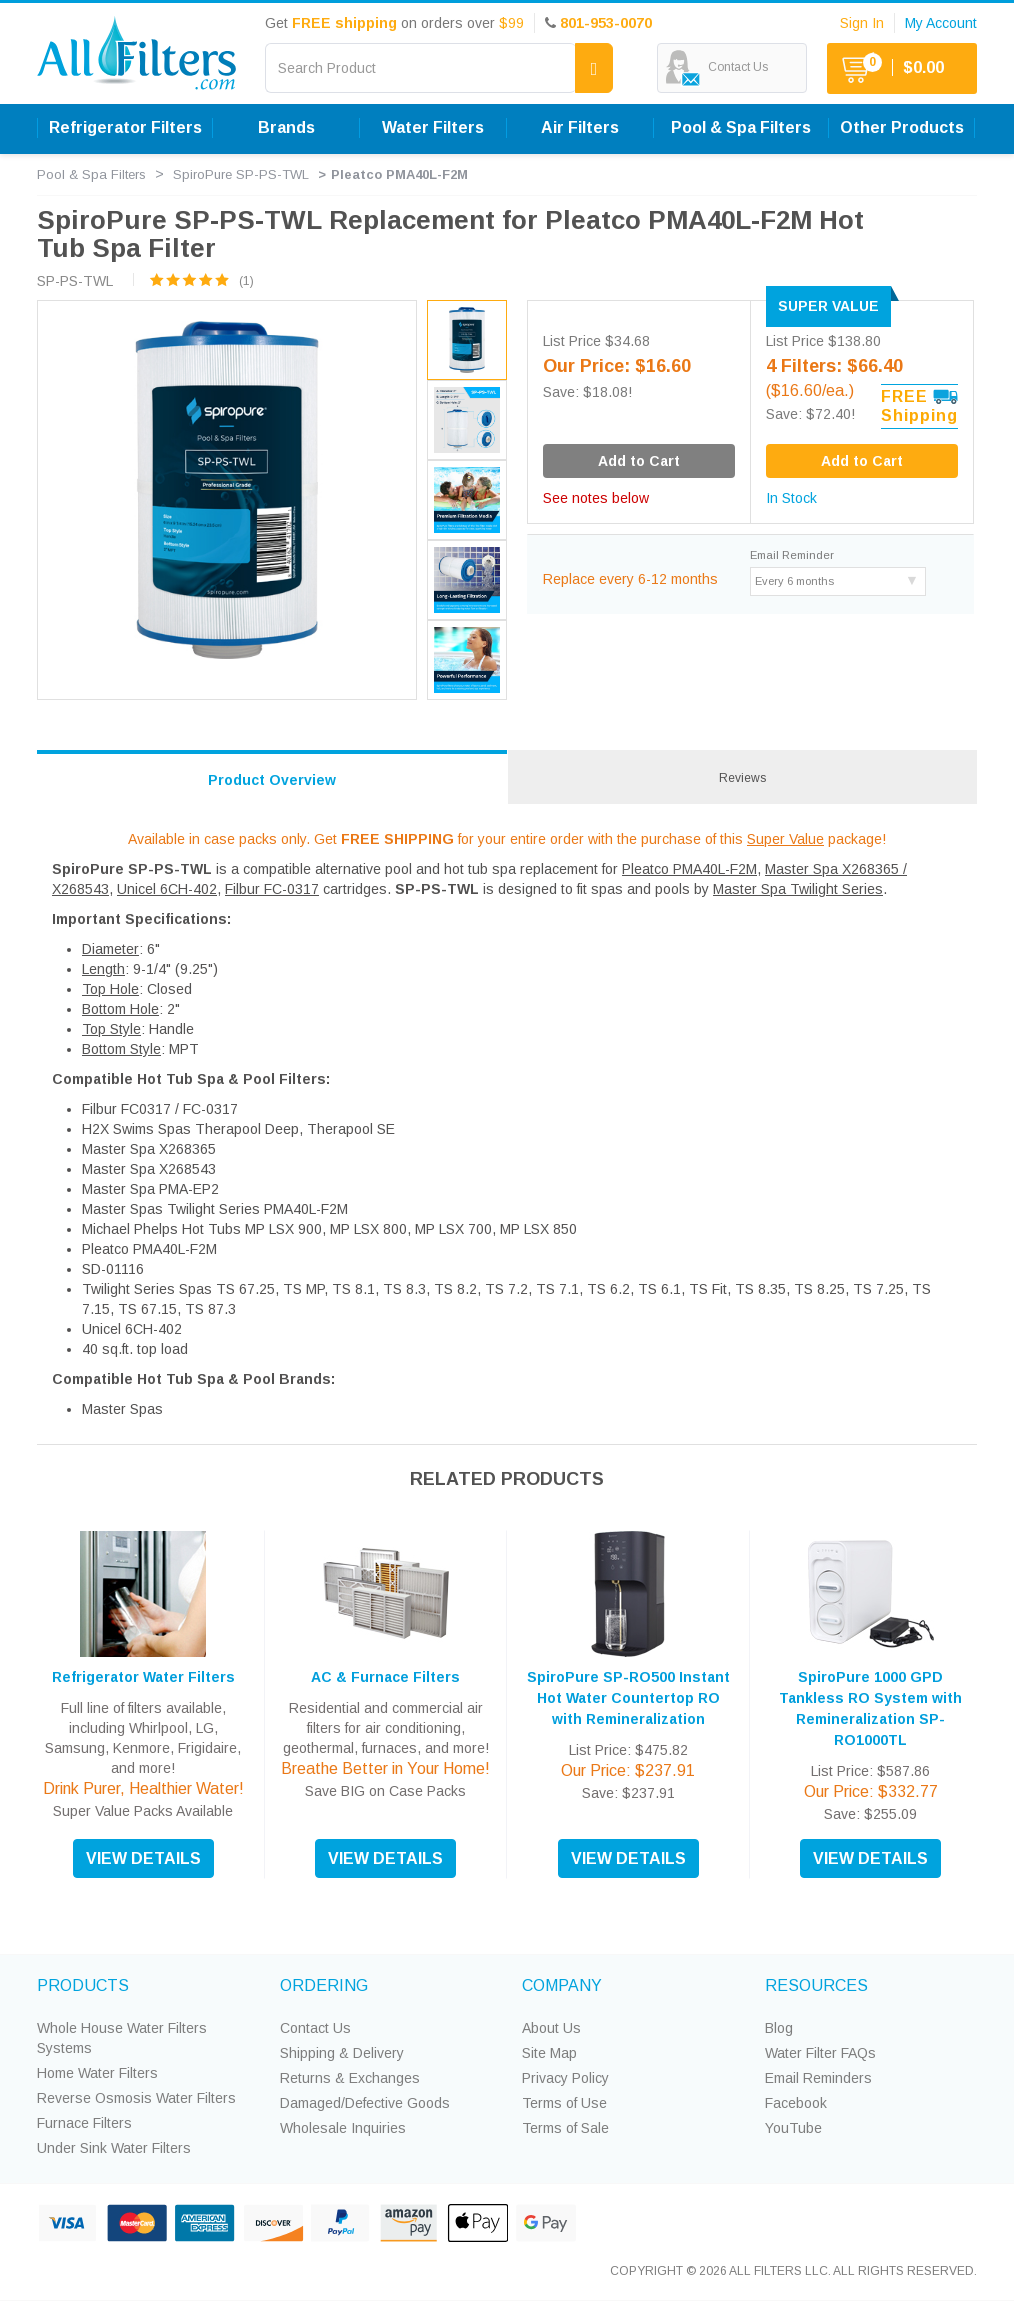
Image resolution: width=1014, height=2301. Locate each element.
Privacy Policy (565, 2078)
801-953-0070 (606, 23)
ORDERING (324, 1985)
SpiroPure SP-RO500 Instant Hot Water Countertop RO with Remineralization (628, 1698)
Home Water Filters (97, 2073)
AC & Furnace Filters (385, 1677)
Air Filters (580, 127)
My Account (941, 23)
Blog (779, 2028)
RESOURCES (816, 1985)
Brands (286, 127)
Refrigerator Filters (125, 127)
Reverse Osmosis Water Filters (136, 2098)
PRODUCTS (83, 1985)
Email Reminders (818, 2078)
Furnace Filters (84, 2123)
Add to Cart (862, 461)
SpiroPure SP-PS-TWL (241, 174)
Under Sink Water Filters (114, 2148)
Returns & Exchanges (350, 2078)
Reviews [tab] (742, 778)
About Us (551, 2028)
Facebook (796, 2103)
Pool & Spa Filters (741, 127)
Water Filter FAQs (820, 2053)
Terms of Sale (565, 2128)
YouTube (793, 2128)
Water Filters (433, 127)
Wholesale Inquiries (343, 2128)
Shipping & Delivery (342, 2053)
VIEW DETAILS (143, 1858)
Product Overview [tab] (272, 780)
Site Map (549, 2053)
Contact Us (315, 2028)
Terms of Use (564, 2103)
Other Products (902, 127)
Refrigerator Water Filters (143, 1677)
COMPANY (562, 1985)
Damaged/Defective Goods (365, 2103)
